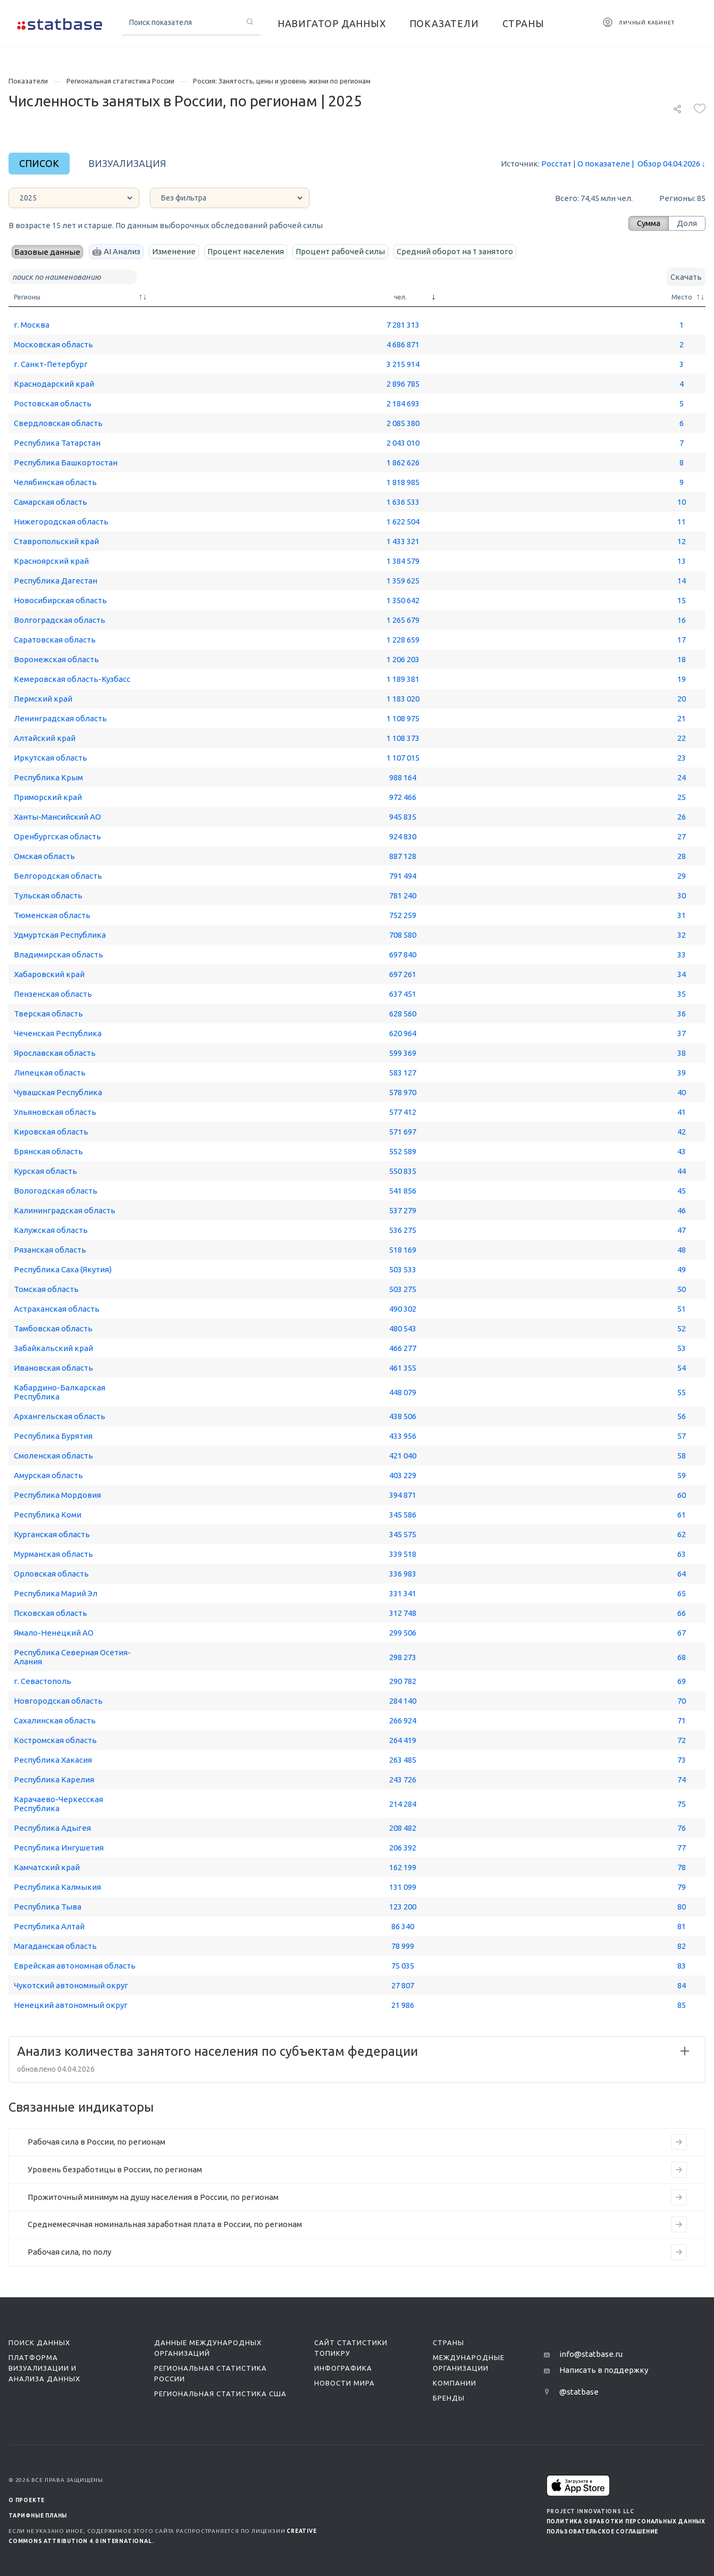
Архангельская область (59, 1416)
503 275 (402, 1289)
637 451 (402, 993)
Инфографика (343, 2368)
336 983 (402, 1573)
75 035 (402, 1965)
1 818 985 (403, 482)
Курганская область (52, 1534)
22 (681, 738)
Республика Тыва (47, 1906)
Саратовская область (55, 639)
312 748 (402, 1613)
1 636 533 (403, 501)
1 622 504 (403, 521)
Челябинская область (55, 482)
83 (681, 1965)
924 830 (402, 836)
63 (681, 1553)
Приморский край (48, 797)
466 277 (402, 1348)
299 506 (402, 1632)
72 (681, 1740)
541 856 (402, 1190)
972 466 (402, 797)
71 (681, 1720)
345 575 (402, 1534)
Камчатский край (47, 1867)
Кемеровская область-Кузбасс (72, 678)
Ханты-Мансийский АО (57, 816)
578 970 (402, 1092)
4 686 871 (403, 344)
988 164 (402, 777)
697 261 (402, 974)
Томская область (46, 1289)
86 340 (402, 1926)
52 (681, 1328)
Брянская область (48, 1151)
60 (681, 1494)
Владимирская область (58, 954)
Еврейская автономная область (75, 1965)
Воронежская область (56, 659)
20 (681, 698)
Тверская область (48, 1013)
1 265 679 (403, 619)
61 (681, 1514)
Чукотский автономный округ (71, 1985)
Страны (448, 2342)
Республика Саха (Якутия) (63, 1269)
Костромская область (55, 1740)
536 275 (402, 1230)
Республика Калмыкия (57, 1886)
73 (681, 1759)
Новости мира (344, 2383)
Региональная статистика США (220, 2393)
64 (681, 1573)
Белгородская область (58, 875)
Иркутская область (50, 757)
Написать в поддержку (603, 2369)
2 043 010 (403, 442)
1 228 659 (403, 639)
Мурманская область (53, 1553)
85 (681, 2005)
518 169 (402, 1249)
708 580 (402, 934)
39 (681, 1072)
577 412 (402, 1111)
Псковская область (50, 1613)
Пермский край (43, 698)
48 (681, 1249)
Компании (454, 2383)
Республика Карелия (54, 1779)
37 (681, 1033)
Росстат (556, 163)
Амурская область (48, 1475)
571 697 (402, 1131)
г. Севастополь (42, 1681)
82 (681, 1945)
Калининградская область (64, 1210)
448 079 (402, 1392)
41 (681, 1111)
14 (681, 580)
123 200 (402, 1906)
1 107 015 (403, 757)
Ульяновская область (55, 1111)
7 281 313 (403, 324)
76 (681, 1827)
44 (681, 1171)
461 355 (402, 1367)
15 (681, 600)
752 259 (402, 915)
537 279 (402, 1210)
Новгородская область (58, 1700)
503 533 (402, 1269)
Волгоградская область (59, 619)
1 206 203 (403, 659)
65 (681, 1593)
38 (681, 1052)
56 (681, 1416)
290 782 (402, 1681)
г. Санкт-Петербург (51, 364)
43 (681, 1151)
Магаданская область (55, 1945)
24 (681, 777)
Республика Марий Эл (55, 1593)
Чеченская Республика (58, 1033)
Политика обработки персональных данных (626, 2521)
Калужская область (51, 1230)
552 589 (402, 1151)
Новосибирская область (60, 600)
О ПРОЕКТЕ (27, 2500)
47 (681, 1230)
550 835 (402, 1171)
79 (681, 1886)
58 (681, 1455)
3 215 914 (403, 364)
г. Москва (31, 324)
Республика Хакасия (53, 1759)
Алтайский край (44, 738)
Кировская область (51, 1131)
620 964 (402, 1033)
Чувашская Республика (58, 1092)
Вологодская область (55, 1190)
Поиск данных (39, 2342)
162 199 (402, 1867)
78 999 (402, 1945)
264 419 (402, 1740)
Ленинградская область (60, 718)
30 (681, 895)
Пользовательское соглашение (603, 2532)
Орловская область (51, 1573)
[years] (74, 198)
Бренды (449, 2398)
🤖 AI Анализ (116, 251)
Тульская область (48, 895)
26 (681, 816)
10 (681, 501)
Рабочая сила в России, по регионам (96, 2141)
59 (681, 1475)
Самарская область (50, 501)
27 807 (402, 1985)
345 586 (402, 1514)
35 (681, 993)
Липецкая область (50, 1072)
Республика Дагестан (55, 580)
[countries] (230, 198)
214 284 (402, 1803)
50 (681, 1289)
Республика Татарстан (57, 442)
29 (681, 875)
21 (681, 718)
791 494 (402, 875)
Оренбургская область (57, 836)
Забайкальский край (53, 1348)
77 (681, 1847)
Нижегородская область (61, 521)
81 (681, 1926)
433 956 (402, 1435)
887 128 (402, 856)
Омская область (44, 856)
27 (681, 836)
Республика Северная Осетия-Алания (72, 1657)
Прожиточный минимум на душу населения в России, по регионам (153, 2197)
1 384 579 (403, 560)
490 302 (402, 1308)
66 (681, 1613)
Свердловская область (58, 423)
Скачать (686, 276)
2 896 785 (403, 383)
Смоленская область (53, 1455)
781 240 (402, 895)
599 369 (402, 1052)
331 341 (402, 1593)
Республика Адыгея (52, 1827)
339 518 (402, 1553)
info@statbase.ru (591, 2353)
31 (681, 915)
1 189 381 (403, 678)
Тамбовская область (53, 1328)
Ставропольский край (56, 541)
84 (681, 1985)
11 (681, 521)
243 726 (402, 1779)
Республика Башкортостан (65, 462)
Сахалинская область (55, 1720)
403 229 (402, 1475)
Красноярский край (51, 560)
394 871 (402, 1494)
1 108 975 (403, 718)
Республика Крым (48, 777)
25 (681, 797)
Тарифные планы (38, 2516)
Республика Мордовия (57, 1494)
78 (681, 1867)
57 (681, 1435)
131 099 (402, 1886)
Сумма (648, 223)
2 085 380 (403, 423)
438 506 (402, 1416)
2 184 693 (403, 403)
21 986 (402, 2005)
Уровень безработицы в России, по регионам (115, 2169)
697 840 (402, 954)
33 (681, 954)
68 (681, 1657)
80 (681, 1906)
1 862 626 (403, 462)
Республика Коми (47, 1514)
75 (681, 1803)
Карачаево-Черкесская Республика (58, 1804)
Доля (687, 223)
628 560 (402, 1013)
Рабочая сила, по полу (69, 2251)
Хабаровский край (49, 974)
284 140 (402, 1700)
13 (681, 560)
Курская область (45, 1171)
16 (681, 619)
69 (681, 1681)
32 (681, 934)
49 (681, 1269)
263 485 (402, 1759)
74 (681, 1779)
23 (681, 757)
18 (681, 659)
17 (681, 639)
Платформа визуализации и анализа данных (44, 2368)
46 (681, 1210)
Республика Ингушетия (59, 1847)
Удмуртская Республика (60, 934)
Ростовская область (52, 403)
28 (681, 856)
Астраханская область (56, 1308)
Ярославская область (55, 1052)
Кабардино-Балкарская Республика (59, 1392)
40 (681, 1092)
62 (681, 1534)
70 (681, 1700)
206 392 (402, 1847)
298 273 (402, 1657)
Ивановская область (53, 1367)
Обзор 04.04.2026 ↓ (668, 163)
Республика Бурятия (53, 1435)
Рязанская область (50, 1249)
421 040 (402, 1455)
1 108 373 (403, 738)
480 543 (402, 1328)
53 (681, 1348)
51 (681, 1308)
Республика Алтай (49, 1926)
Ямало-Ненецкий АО (54, 1632)
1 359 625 (403, 580)
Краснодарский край (54, 383)
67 (681, 1632)
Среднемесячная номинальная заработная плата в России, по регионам (165, 2224)
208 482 (402, 1827)
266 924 (402, 1720)
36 (681, 1013)
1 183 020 (403, 698)
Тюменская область (52, 915)
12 (681, 541)
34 (681, 974)
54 (681, 1367)
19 (681, 678)
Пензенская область (53, 993)
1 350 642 (403, 600)
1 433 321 (403, 541)
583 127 (402, 1072)
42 (681, 1131)
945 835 (402, 816)
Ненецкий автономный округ (71, 2005)
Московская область (53, 344)
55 (681, 1392)
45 (681, 1190)
